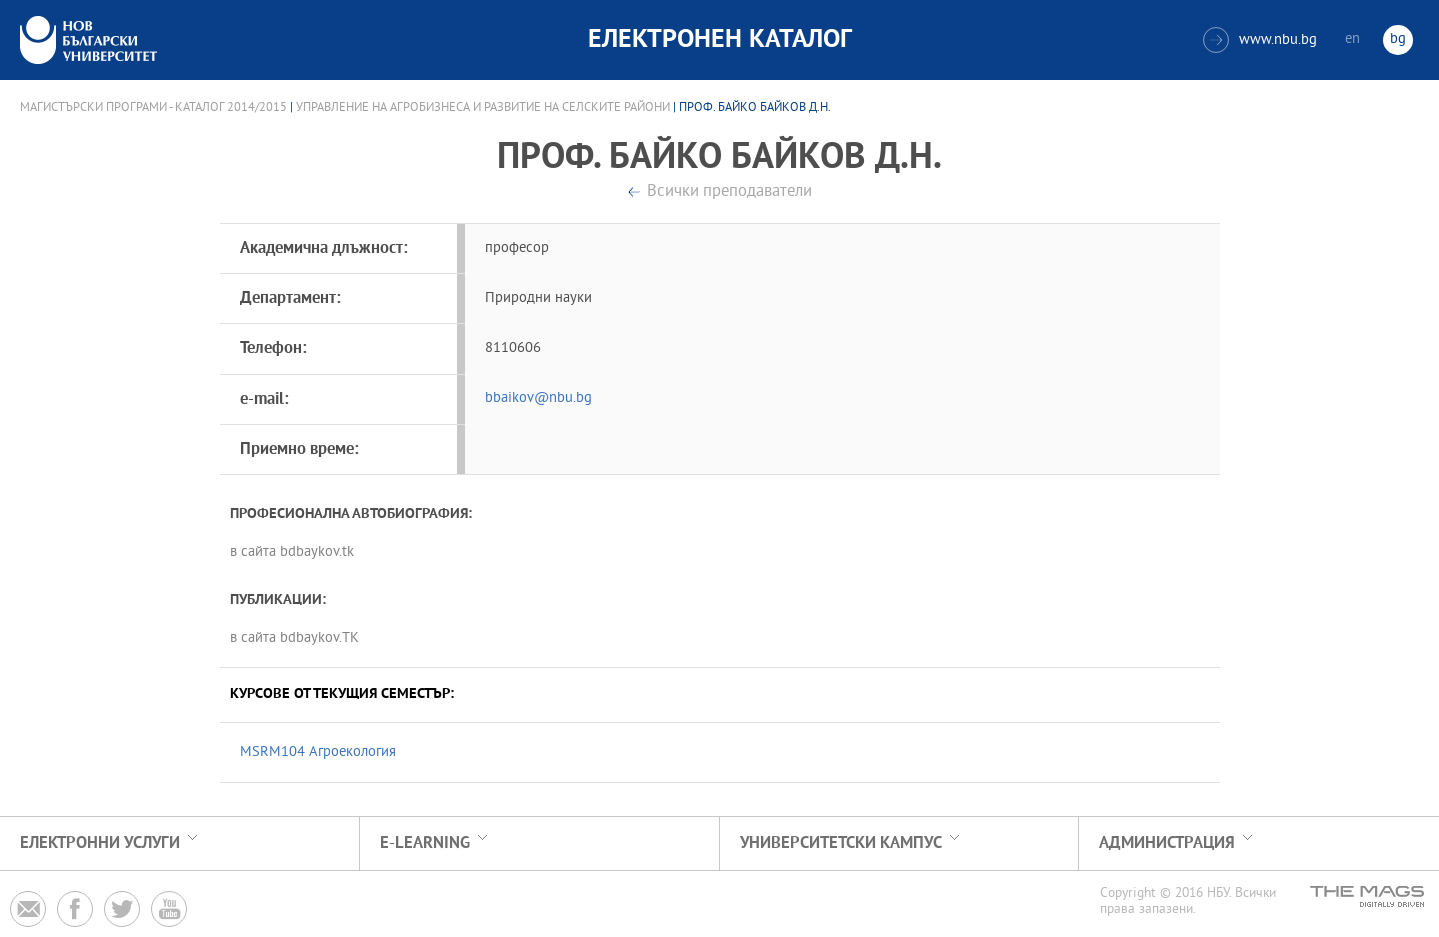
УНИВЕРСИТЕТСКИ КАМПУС (841, 843)
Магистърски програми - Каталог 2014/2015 (153, 108)
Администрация (1167, 843)
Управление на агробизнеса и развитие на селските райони (483, 108)
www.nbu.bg (1260, 40)
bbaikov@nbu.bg (538, 398)
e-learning (425, 843)
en (1352, 39)
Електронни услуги (100, 843)
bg (1398, 39)
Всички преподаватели (729, 192)
